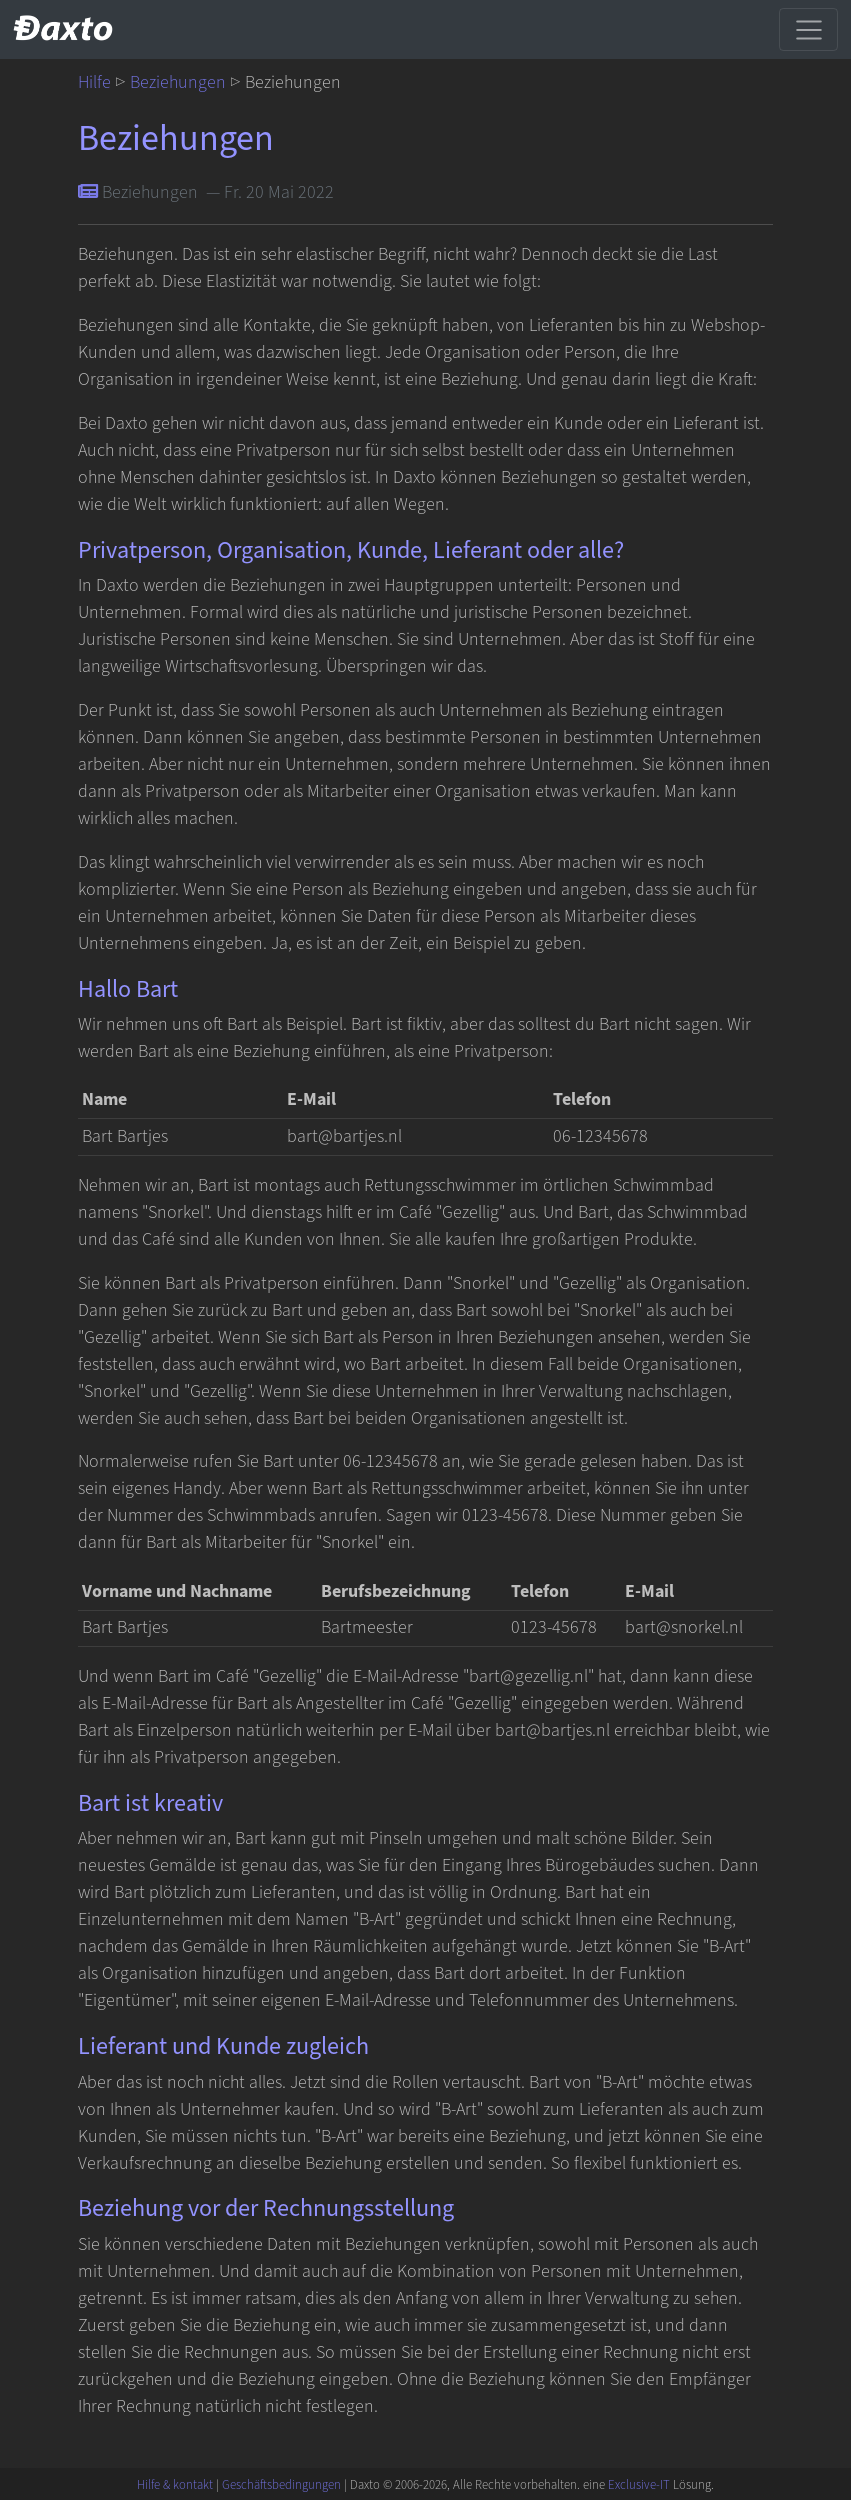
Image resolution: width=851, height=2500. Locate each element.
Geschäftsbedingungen (281, 2485)
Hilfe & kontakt (175, 2485)
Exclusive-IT (639, 2485)
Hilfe (94, 82)
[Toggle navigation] (808, 29)
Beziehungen (178, 82)
